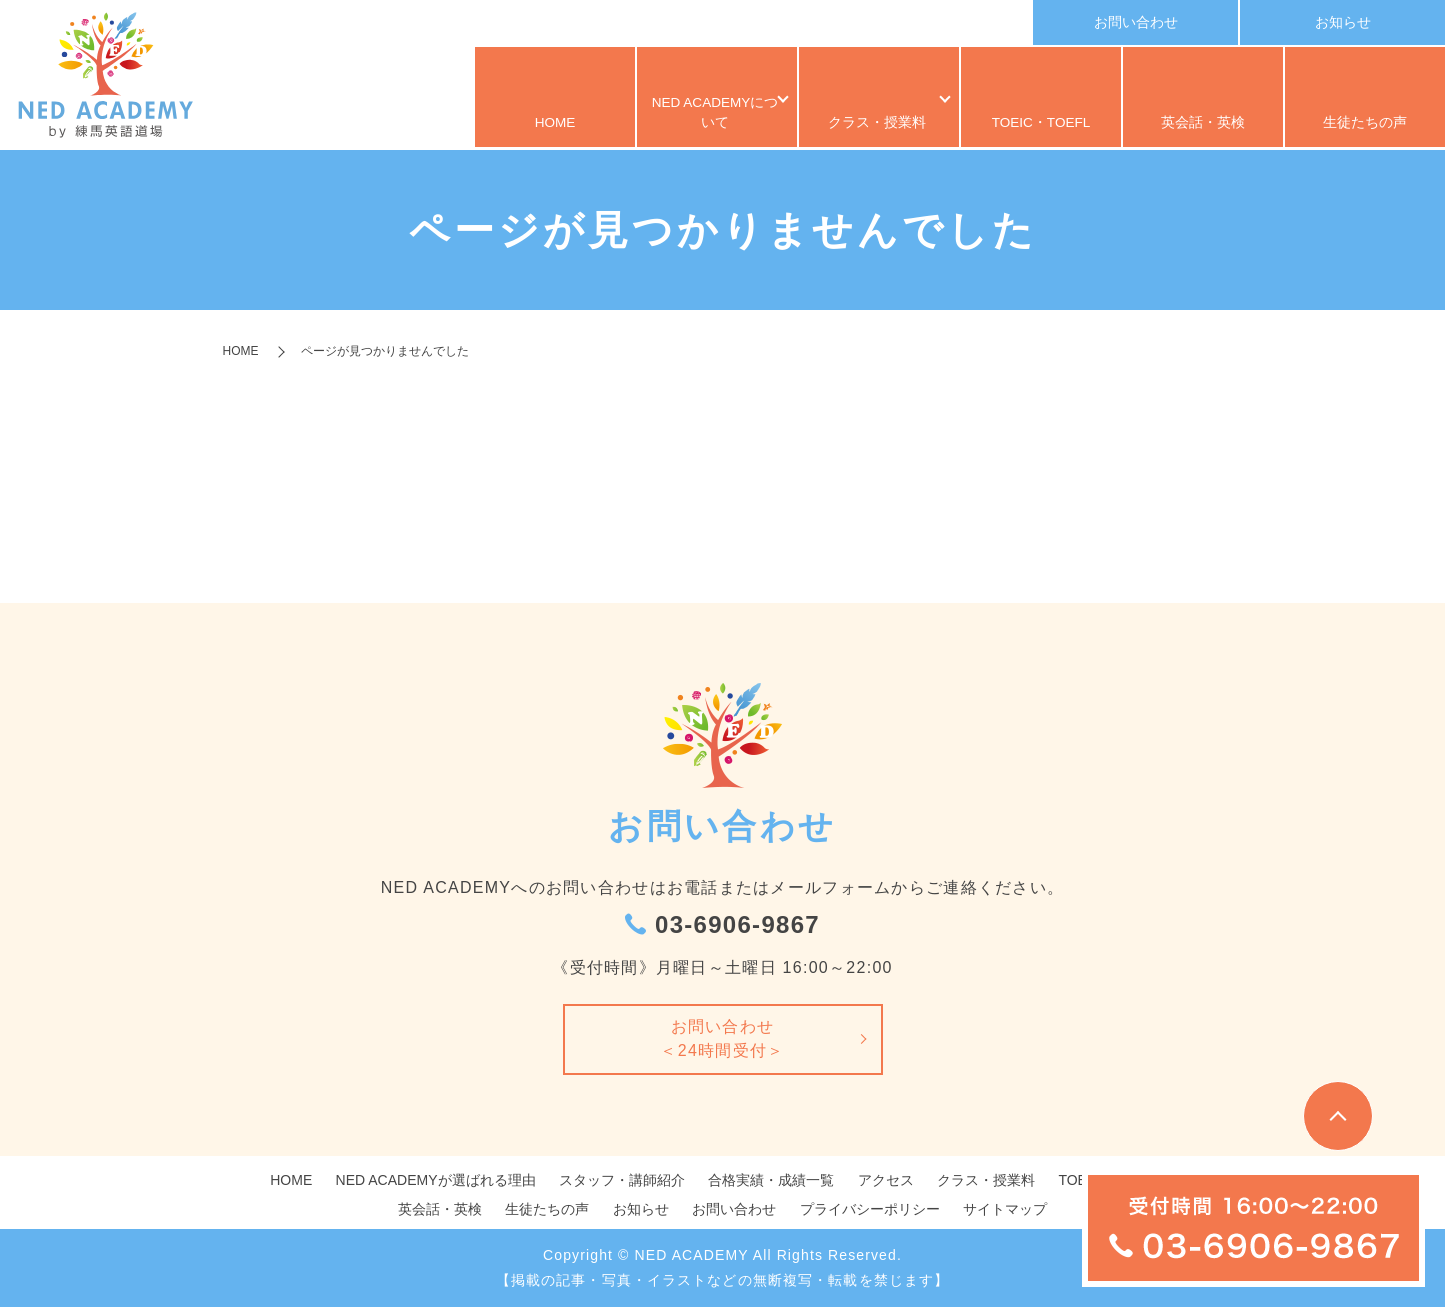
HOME (555, 125)
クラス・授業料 (870, 125)
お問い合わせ (1136, 22)
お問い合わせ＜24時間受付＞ (722, 1038)
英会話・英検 (1203, 125)
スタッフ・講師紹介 (622, 1180)
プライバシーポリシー (870, 1209)
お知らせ (1343, 22)
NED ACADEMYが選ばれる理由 (436, 1180)
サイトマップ (1005, 1209)
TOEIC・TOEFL (1041, 125)
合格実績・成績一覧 (771, 1180)
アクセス (886, 1180)
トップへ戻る (1338, 1116)
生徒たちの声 (1365, 125)
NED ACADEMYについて (707, 125)
